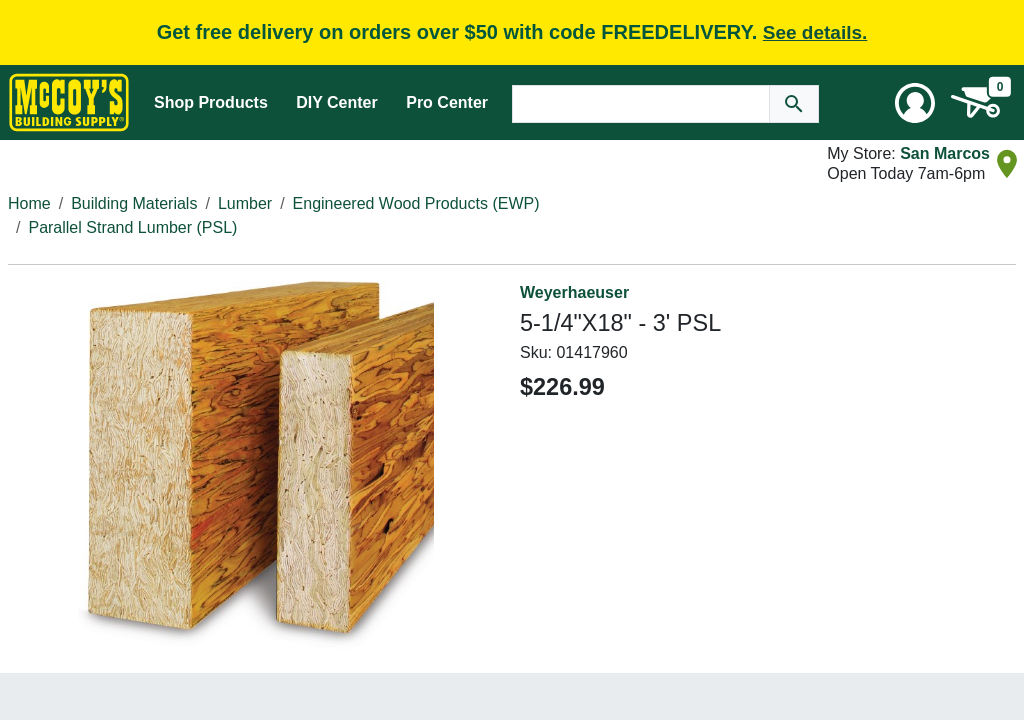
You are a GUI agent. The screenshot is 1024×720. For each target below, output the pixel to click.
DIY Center (337, 102)
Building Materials (134, 203)
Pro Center (447, 102)
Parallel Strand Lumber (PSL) (132, 227)
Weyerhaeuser (574, 292)
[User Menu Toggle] (915, 103)
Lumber (245, 203)
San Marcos (945, 153)
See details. (815, 32)
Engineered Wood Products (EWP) (416, 203)
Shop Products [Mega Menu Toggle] (211, 102)
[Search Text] (641, 104)
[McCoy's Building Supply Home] (69, 102)
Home (29, 203)
